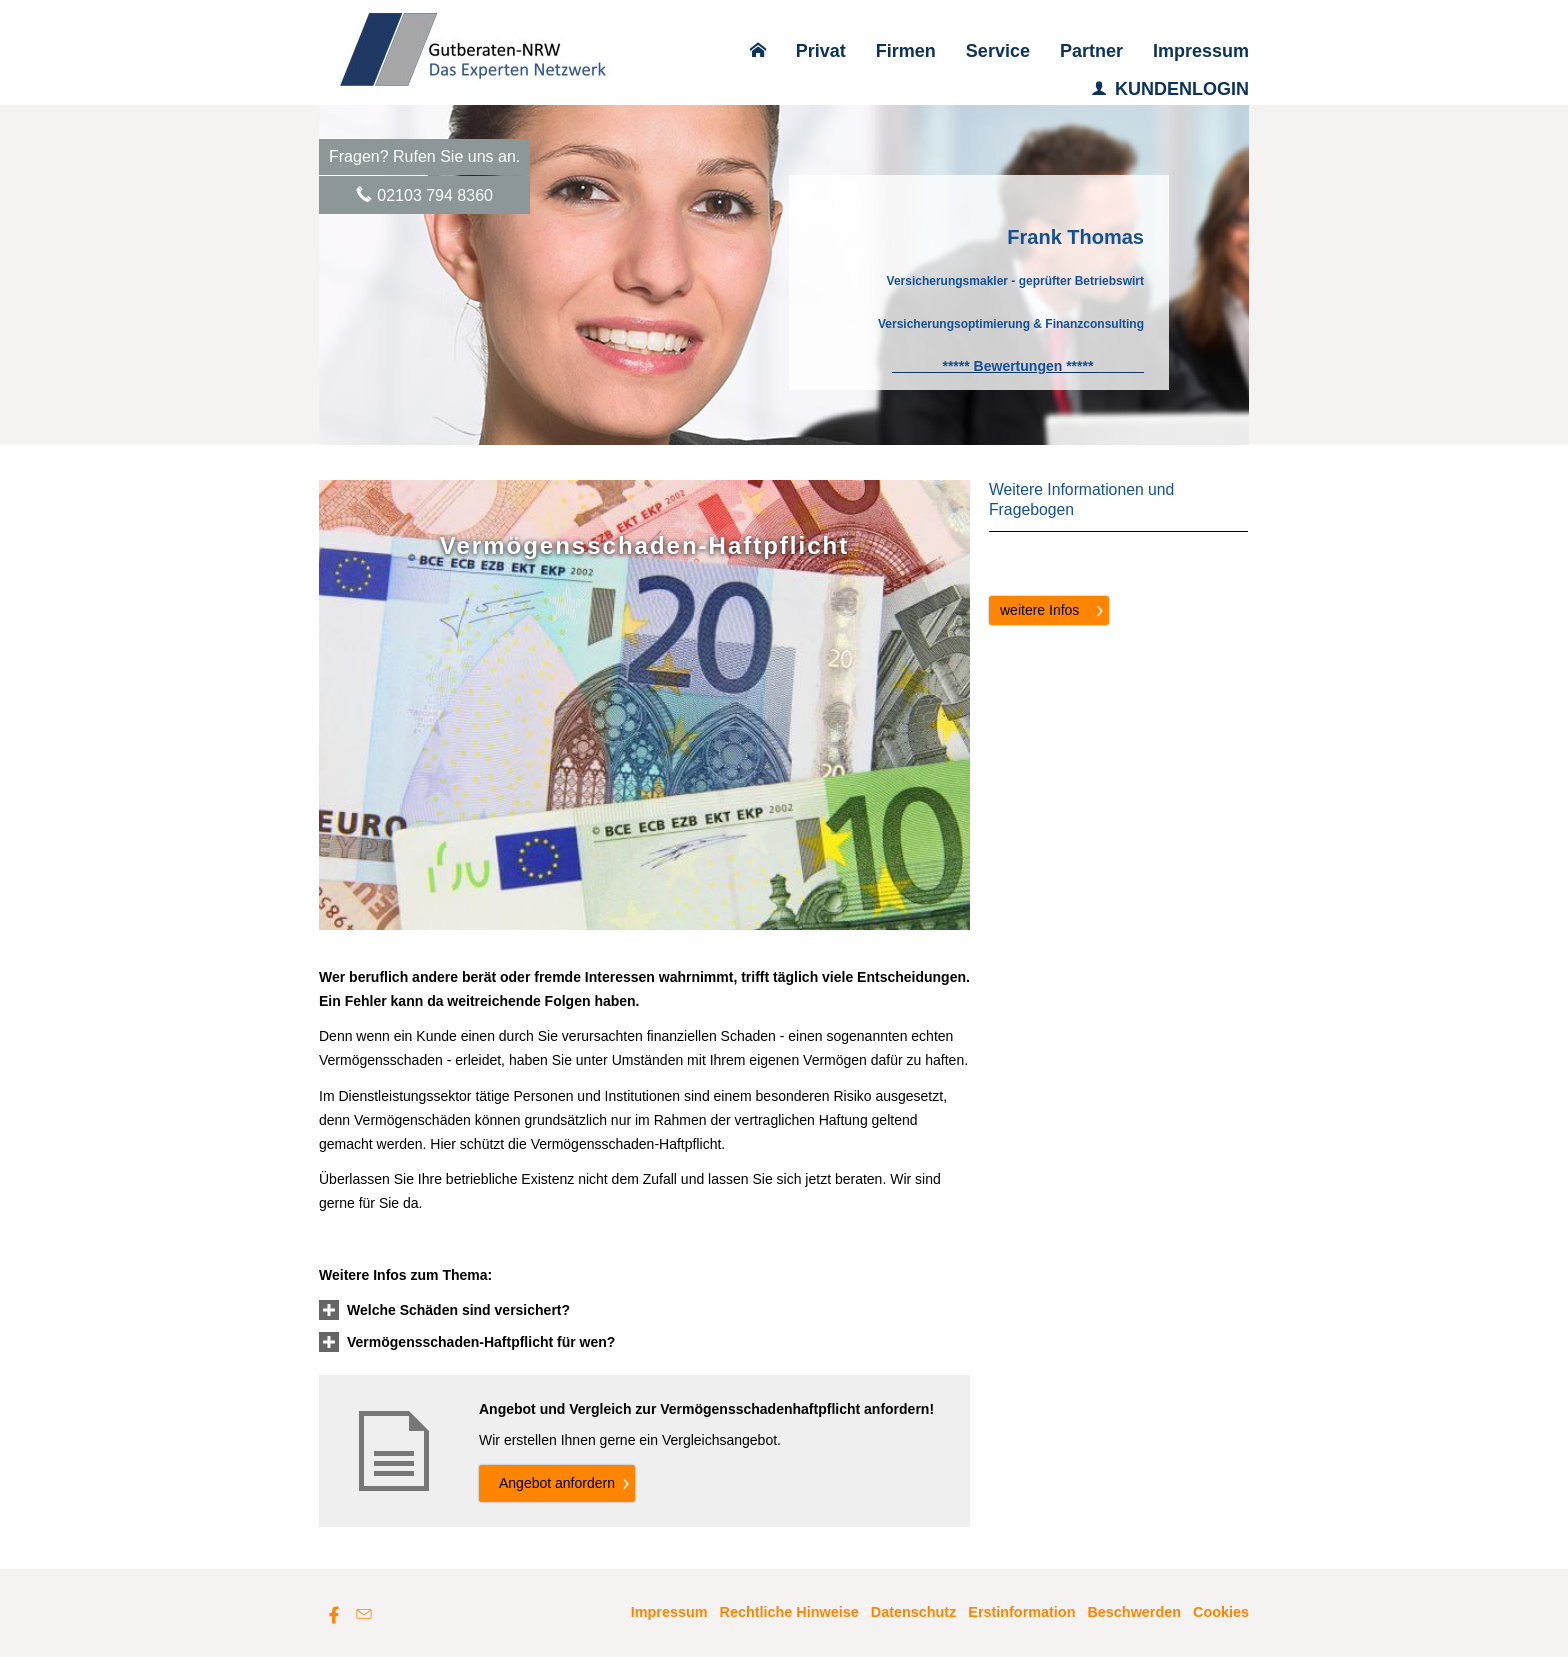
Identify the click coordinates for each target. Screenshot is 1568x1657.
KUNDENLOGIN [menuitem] (1170, 89)
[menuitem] (758, 51)
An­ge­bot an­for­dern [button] (557, 1483)
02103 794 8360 (435, 195)
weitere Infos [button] (1039, 610)
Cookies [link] (1221, 1612)
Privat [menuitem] (821, 51)
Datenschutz (914, 1612)
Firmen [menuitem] (906, 51)
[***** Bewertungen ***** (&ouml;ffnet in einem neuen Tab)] (1018, 366)
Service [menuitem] (998, 51)
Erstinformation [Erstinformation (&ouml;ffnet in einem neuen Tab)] (1021, 1612)
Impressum (669, 1612)
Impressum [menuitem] (1201, 51)
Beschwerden (1134, 1612)
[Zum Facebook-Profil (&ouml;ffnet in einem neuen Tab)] (334, 1614)
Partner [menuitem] (1091, 51)
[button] (458, 1310)
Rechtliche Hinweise (789, 1612)
